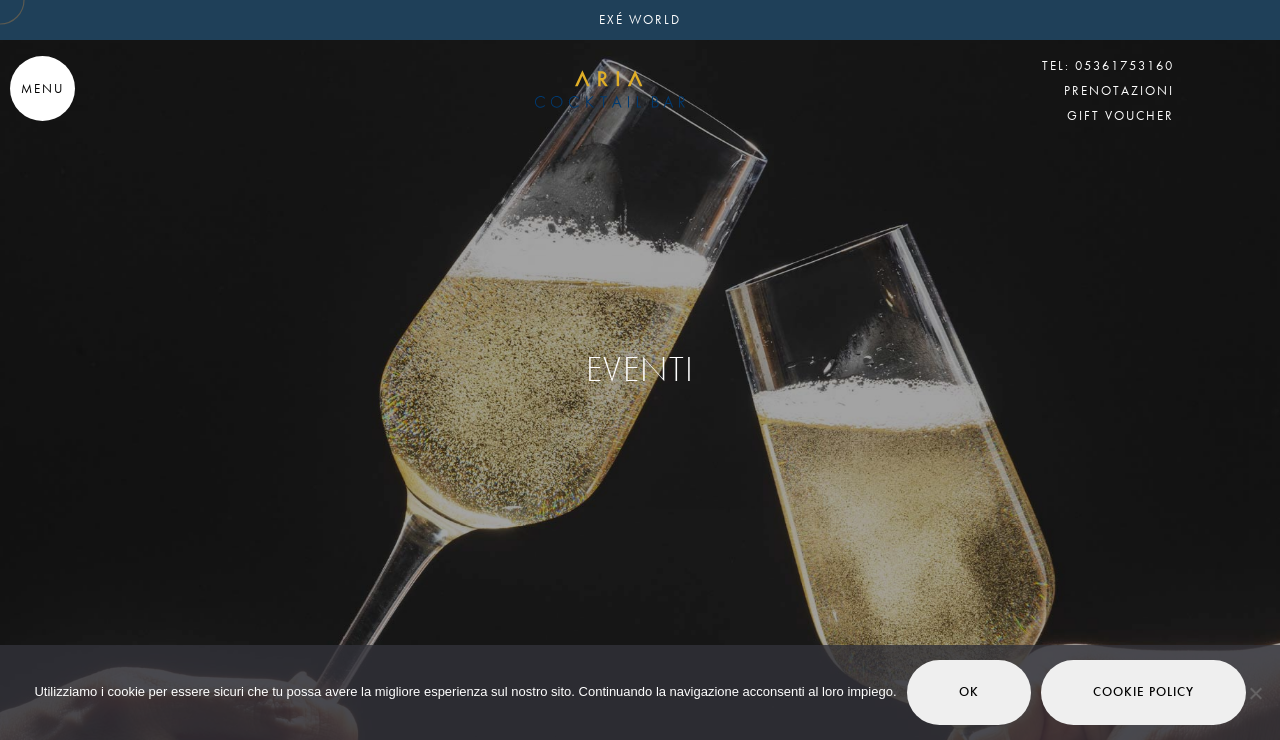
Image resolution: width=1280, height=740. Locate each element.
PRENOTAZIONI (1119, 90)
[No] (1255, 693)
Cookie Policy (1143, 691)
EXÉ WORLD (640, 19)
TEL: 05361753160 (1108, 65)
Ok (969, 691)
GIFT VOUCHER (1120, 115)
